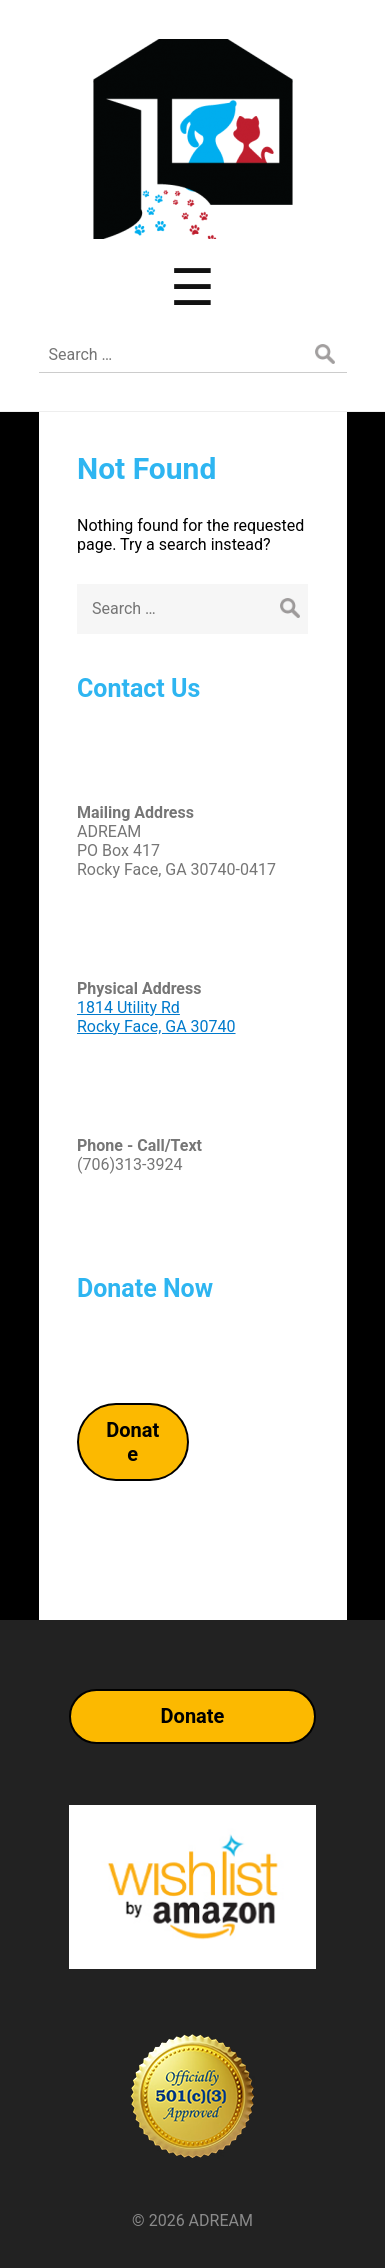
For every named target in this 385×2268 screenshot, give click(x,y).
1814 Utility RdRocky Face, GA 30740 (156, 1017)
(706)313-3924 (129, 1164)
